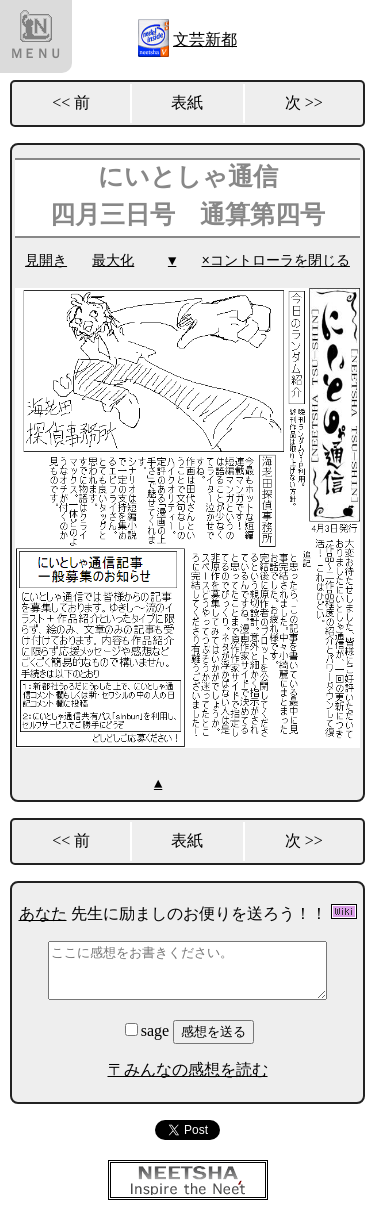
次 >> (304, 102)
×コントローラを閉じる (276, 260)
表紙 (187, 102)
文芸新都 (205, 39)
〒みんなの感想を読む (188, 1068)
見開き (46, 260)
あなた (43, 912)
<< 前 (71, 102)
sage (149, 1029)
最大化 (113, 260)
